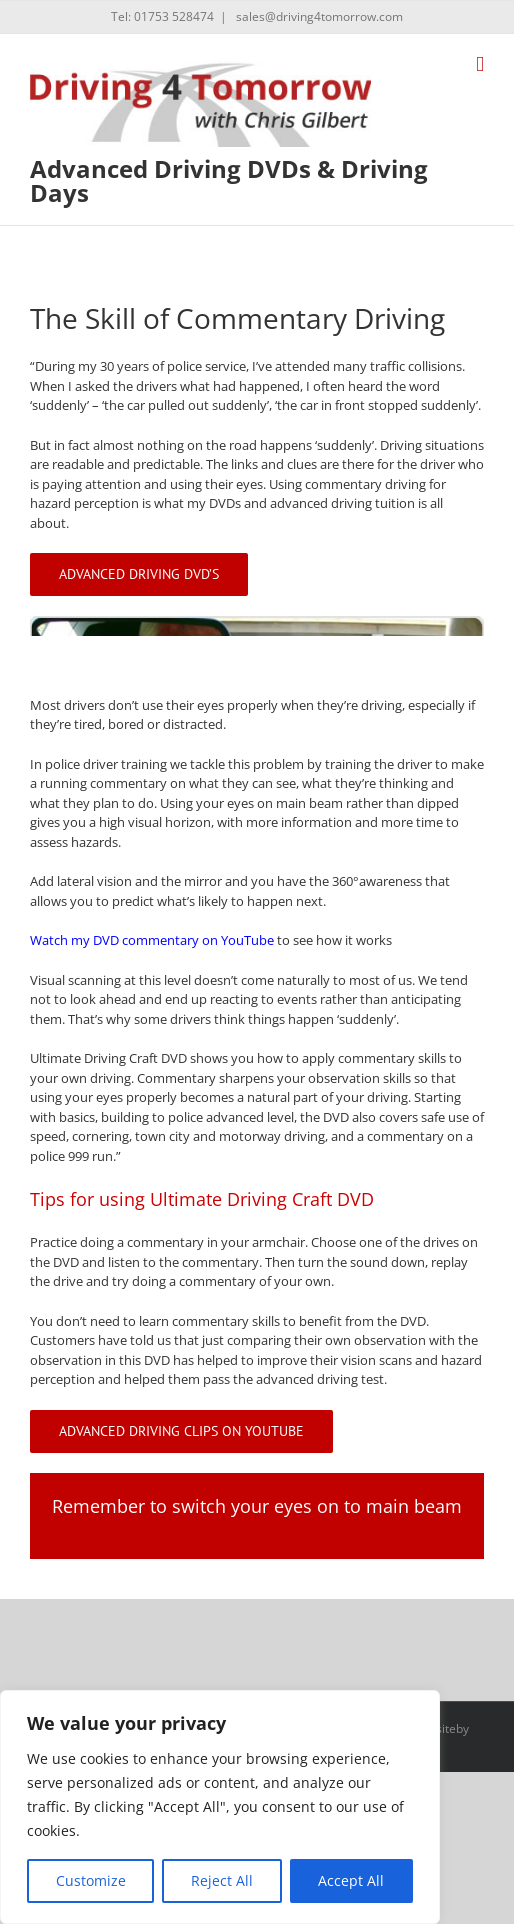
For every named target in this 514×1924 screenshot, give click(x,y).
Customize (91, 1880)
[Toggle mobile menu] (480, 64)
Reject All (222, 1880)
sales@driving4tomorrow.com (318, 16)
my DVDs (214, 503)
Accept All (351, 1880)
